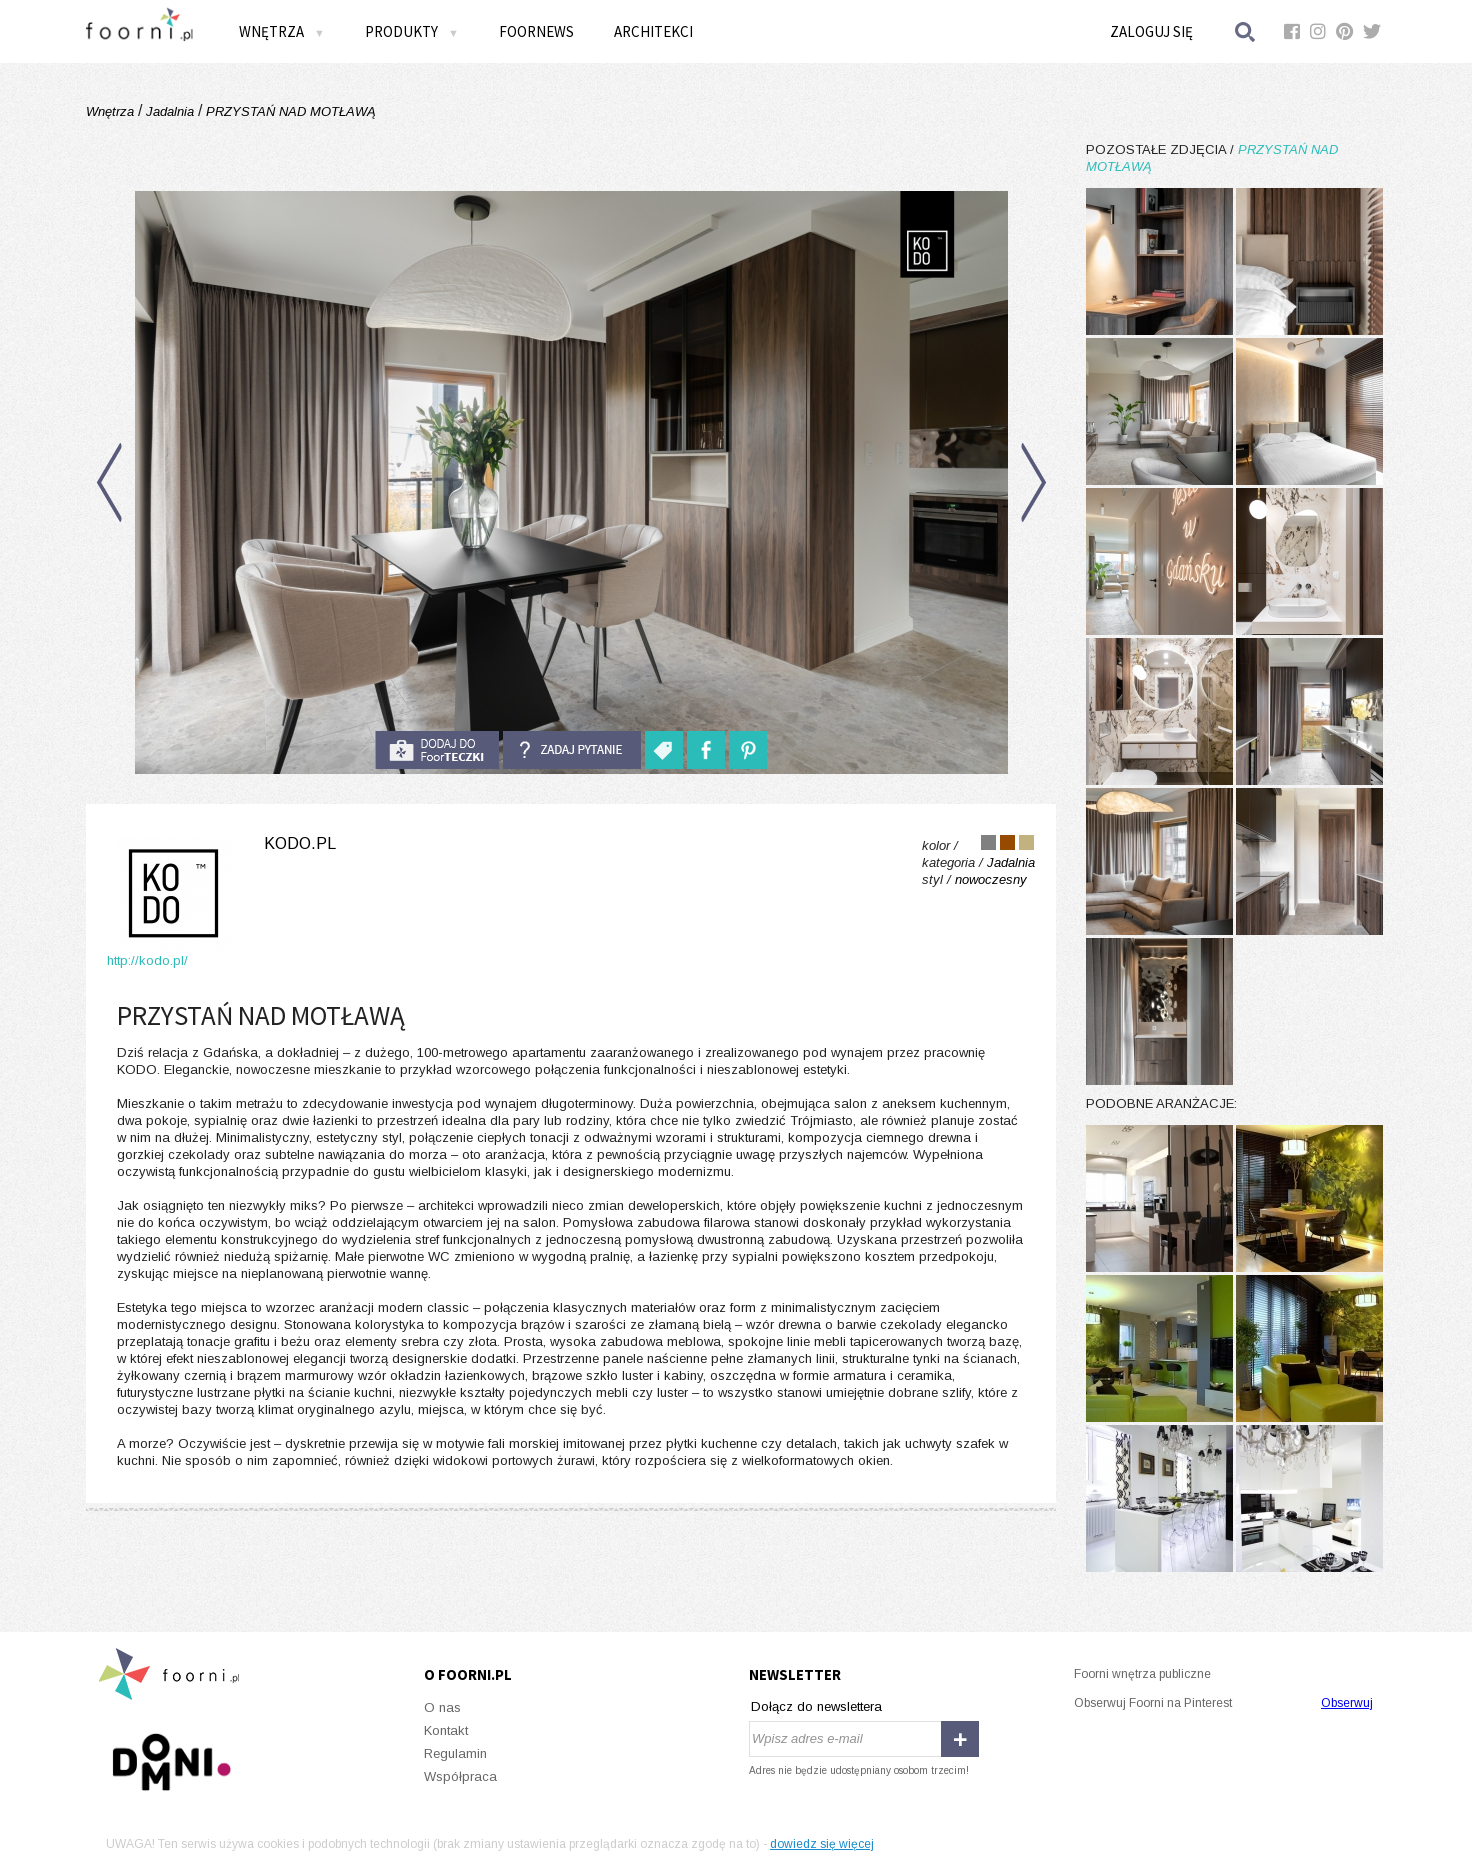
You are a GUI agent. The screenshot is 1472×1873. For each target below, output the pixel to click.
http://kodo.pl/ (147, 960)
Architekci (653, 31)
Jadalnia (170, 111)
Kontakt (446, 1730)
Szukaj (1246, 31)
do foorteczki (437, 750)
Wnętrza (282, 31)
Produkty (412, 31)
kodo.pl (300, 843)
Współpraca (460, 1776)
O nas (442, 1707)
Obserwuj (1347, 1703)
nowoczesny (991, 879)
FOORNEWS (536, 31)
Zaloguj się (1151, 31)
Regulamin (455, 1753)
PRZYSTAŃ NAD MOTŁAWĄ (289, 111)
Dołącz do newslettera (816, 1706)
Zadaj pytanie (572, 750)
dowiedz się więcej (822, 1844)
